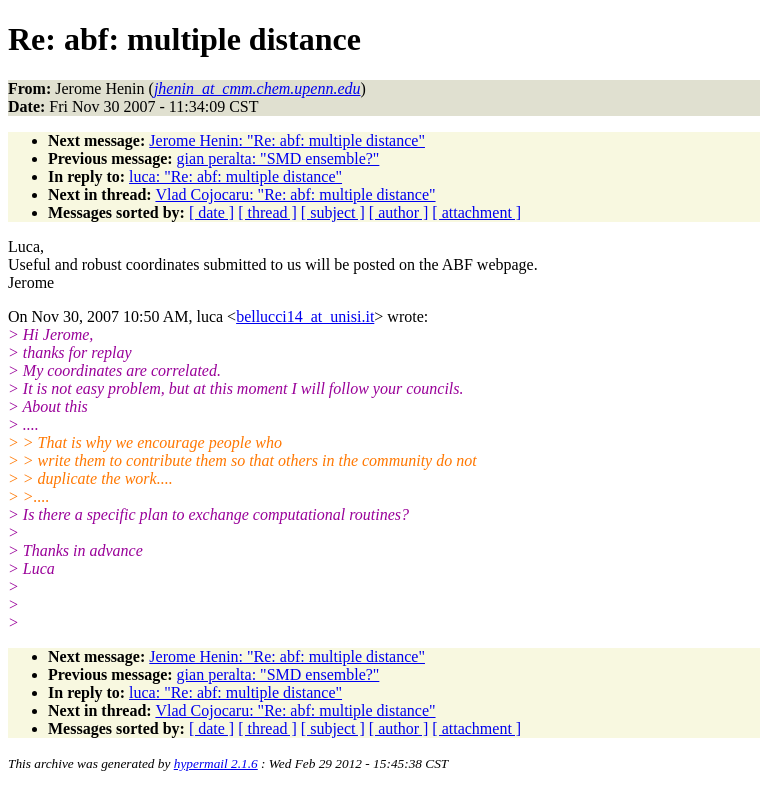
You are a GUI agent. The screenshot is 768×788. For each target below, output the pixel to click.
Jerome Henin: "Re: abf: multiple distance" (287, 140)
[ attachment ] (476, 212)
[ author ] (399, 212)
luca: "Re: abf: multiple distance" (235, 176)
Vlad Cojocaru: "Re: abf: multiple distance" (295, 194)
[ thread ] (267, 212)
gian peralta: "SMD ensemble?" (278, 158)
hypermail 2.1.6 (216, 763)
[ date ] (211, 212)
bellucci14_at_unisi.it (305, 316)
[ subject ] (333, 212)
